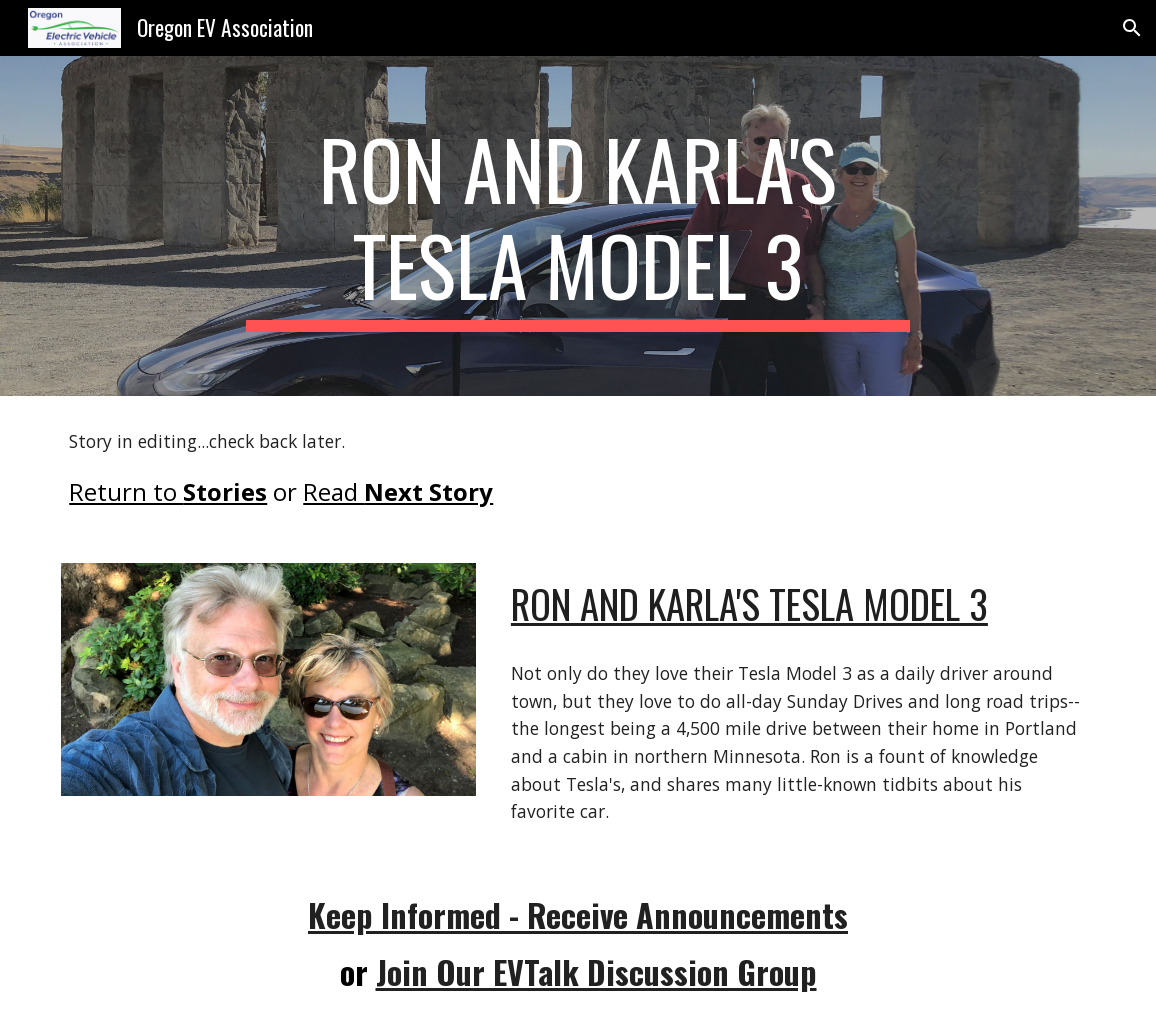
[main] (578, 226)
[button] (1132, 28)
